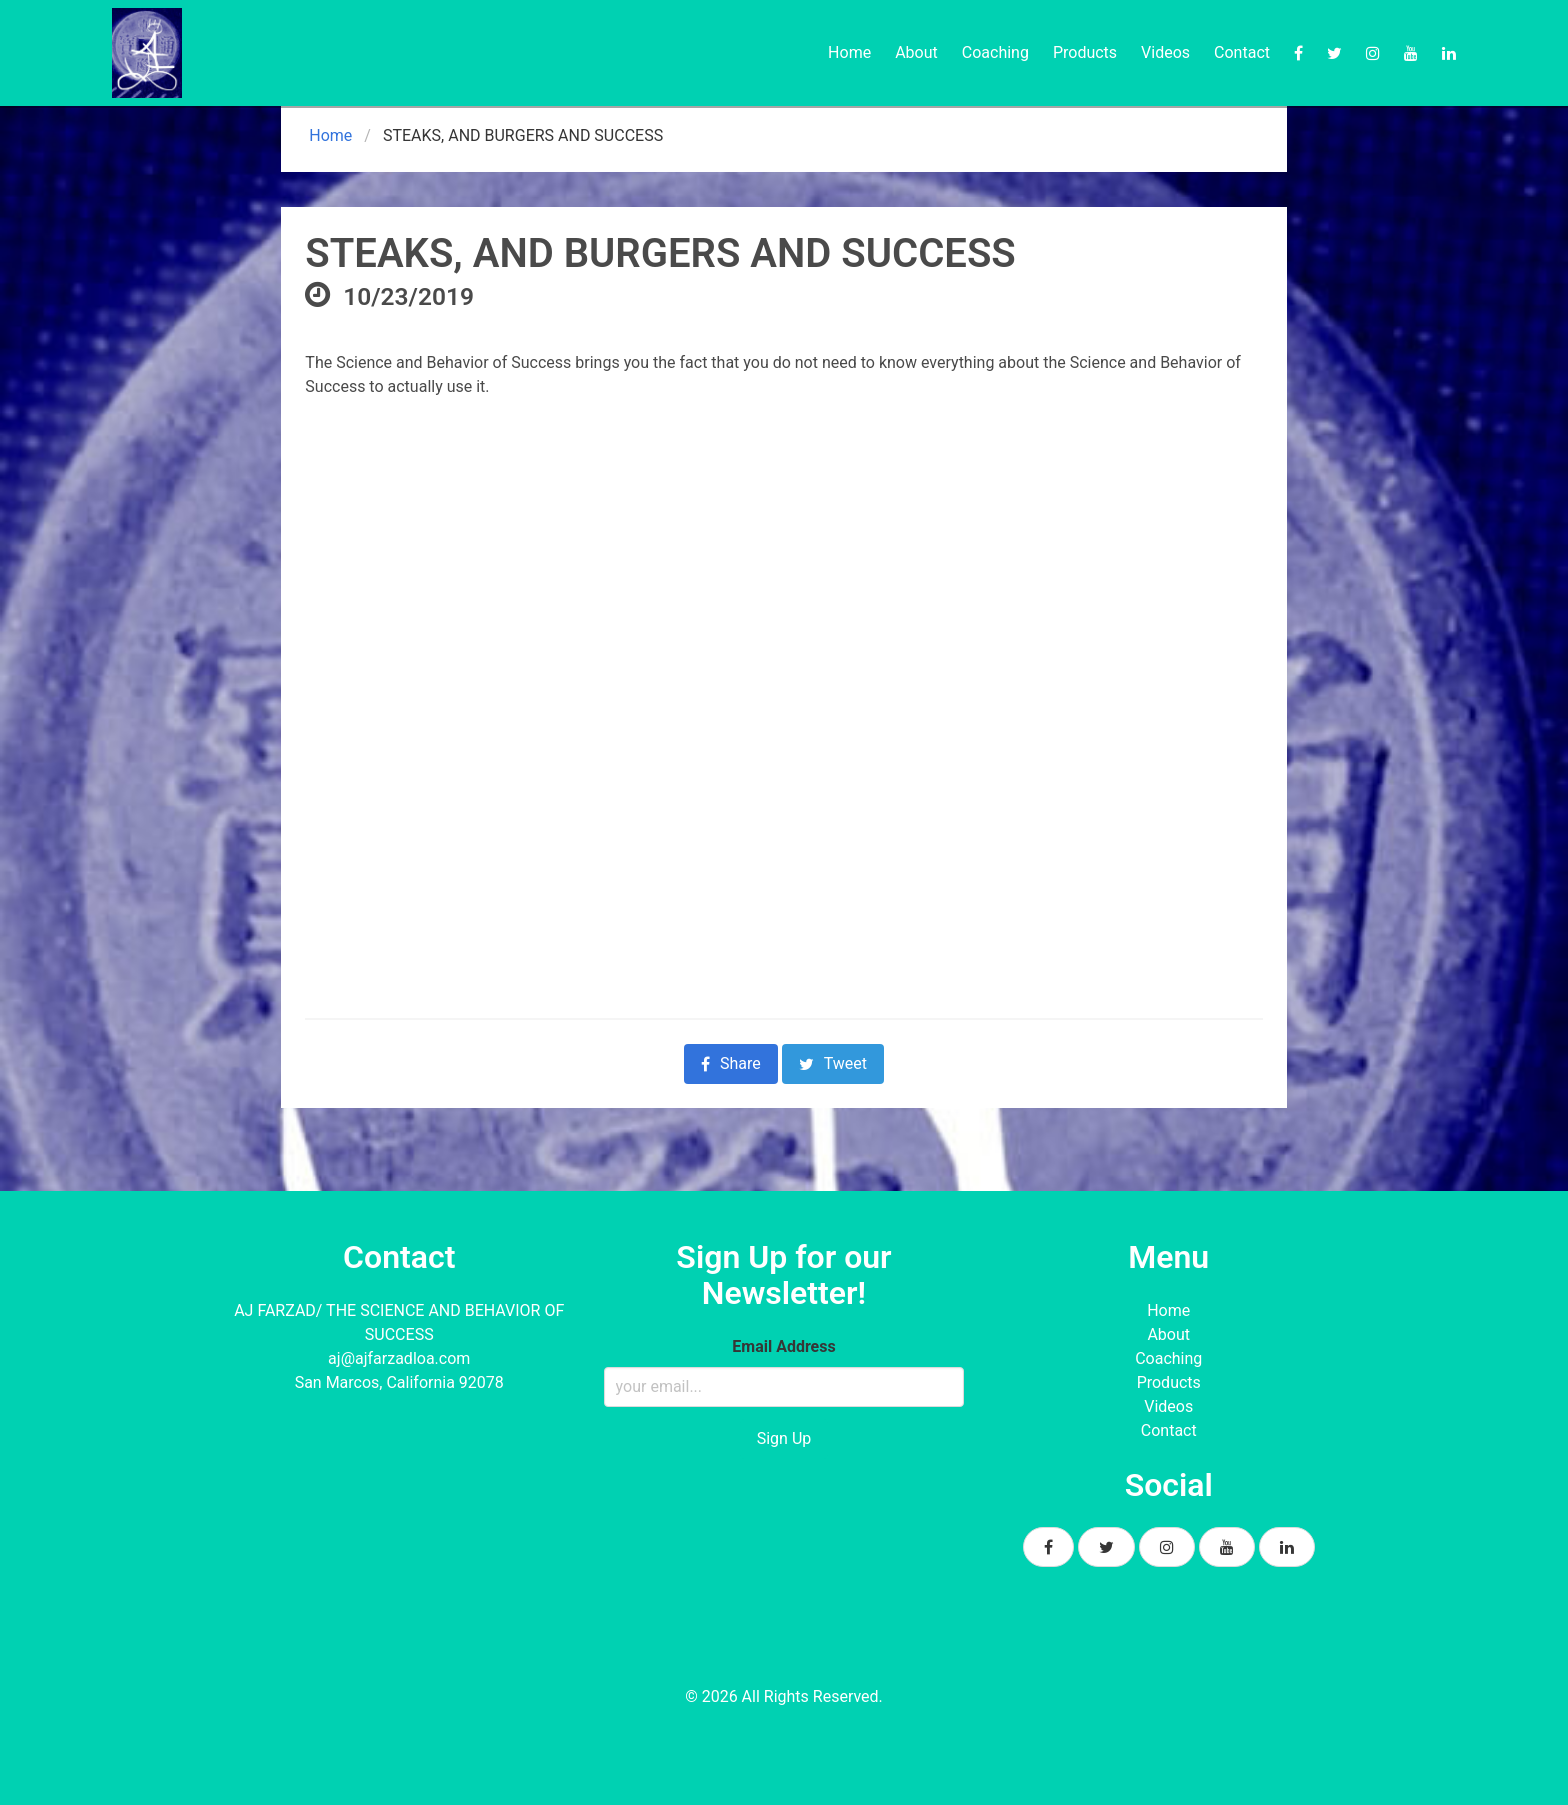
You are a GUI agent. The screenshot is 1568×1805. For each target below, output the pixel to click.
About (916, 52)
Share (731, 1063)
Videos (1165, 52)
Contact (1242, 52)
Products (1085, 52)
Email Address (783, 1346)
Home (849, 52)
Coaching (995, 52)
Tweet (833, 1063)
